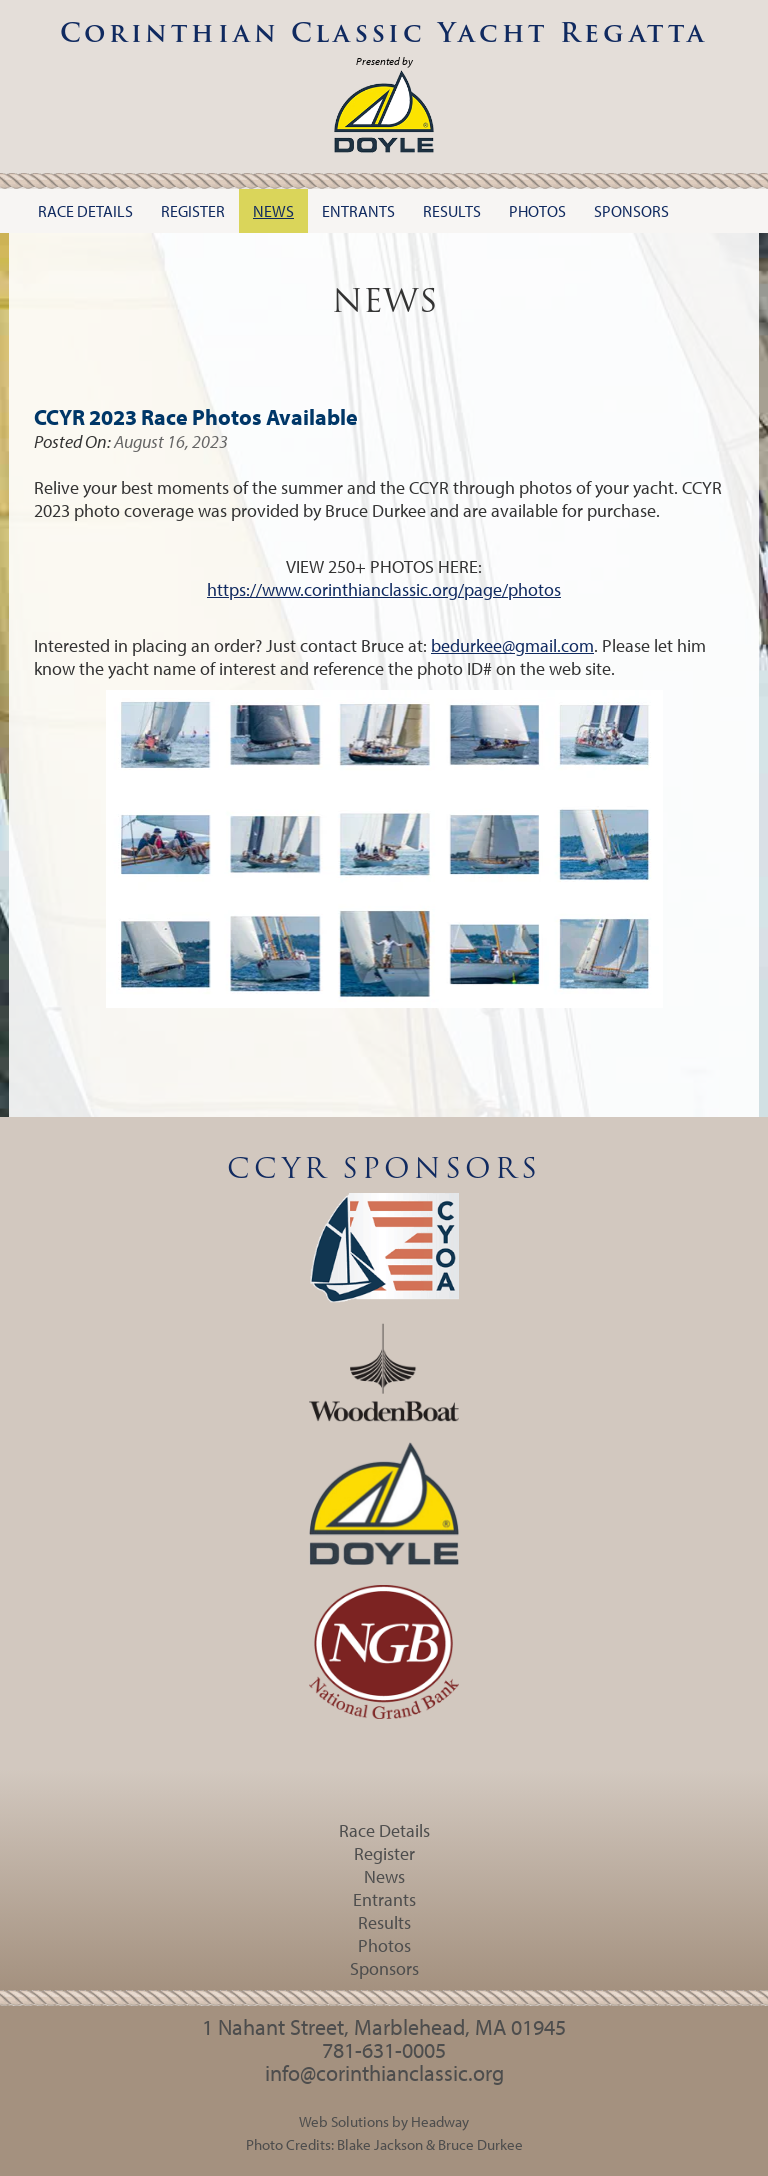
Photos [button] (537, 211)
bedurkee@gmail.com (512, 645)
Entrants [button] (358, 211)
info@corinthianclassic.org (384, 2073)
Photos (384, 1945)
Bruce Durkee (480, 2144)
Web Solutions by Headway (384, 2121)
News (384, 1876)
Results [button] (452, 211)
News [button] (273, 211)
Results (384, 1922)
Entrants (384, 1899)
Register (384, 1853)
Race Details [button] (85, 211)
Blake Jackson (380, 2144)
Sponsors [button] (631, 211)
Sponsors (384, 1968)
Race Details (384, 1830)
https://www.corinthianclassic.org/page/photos (384, 589)
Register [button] (193, 211)
